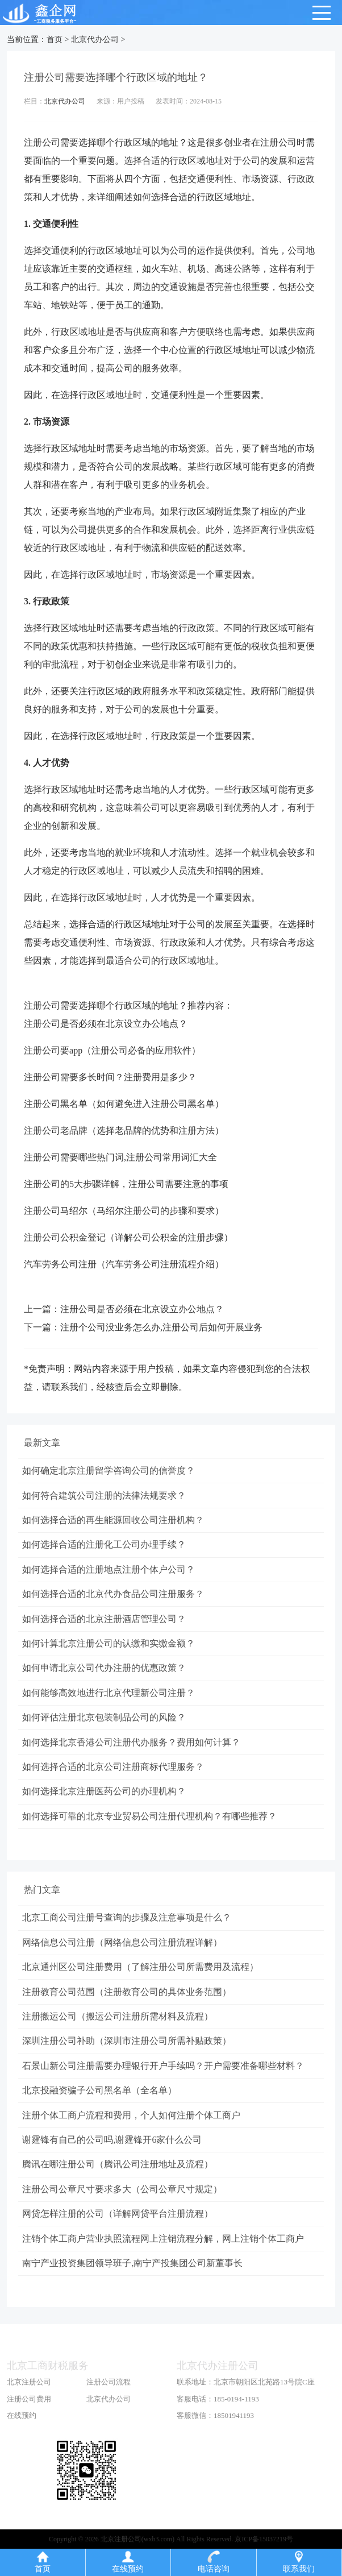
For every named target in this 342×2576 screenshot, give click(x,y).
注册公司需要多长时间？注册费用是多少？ (110, 1077)
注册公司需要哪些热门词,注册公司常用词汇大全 (120, 1157)
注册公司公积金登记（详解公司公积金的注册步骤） (128, 1237)
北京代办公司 (95, 39)
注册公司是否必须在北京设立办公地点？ (105, 1023)
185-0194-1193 (236, 2426)
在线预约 (21, 2442)
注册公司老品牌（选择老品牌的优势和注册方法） (124, 1130)
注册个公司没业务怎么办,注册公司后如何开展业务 (161, 1327)
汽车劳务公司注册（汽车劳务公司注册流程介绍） (124, 1264)
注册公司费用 (29, 2426)
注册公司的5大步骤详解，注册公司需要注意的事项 (126, 1184)
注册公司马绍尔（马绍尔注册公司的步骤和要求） (124, 1211)
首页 (54, 39)
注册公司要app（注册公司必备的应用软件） (112, 1050)
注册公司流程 (108, 2409)
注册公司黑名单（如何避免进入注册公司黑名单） (124, 1104)
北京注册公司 (29, 2409)
